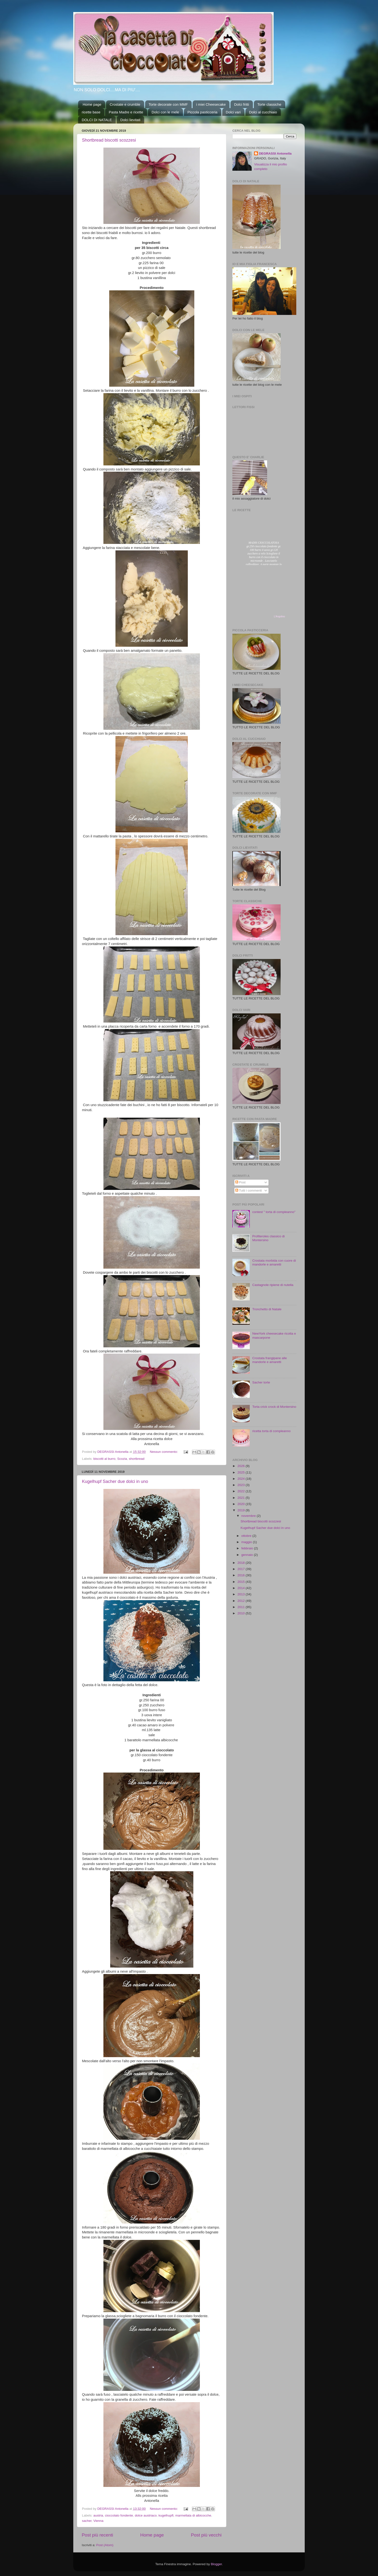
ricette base (91, 112)
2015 (241, 1582)
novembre (249, 1516)
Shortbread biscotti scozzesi (109, 140)
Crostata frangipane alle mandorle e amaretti (269, 1360)
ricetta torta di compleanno (271, 1431)
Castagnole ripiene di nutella (272, 1285)
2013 (241, 1594)
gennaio (247, 1555)
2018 (241, 1563)
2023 (241, 1485)
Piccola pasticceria (202, 112)
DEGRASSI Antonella (275, 153)
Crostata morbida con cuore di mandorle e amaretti (274, 1262)
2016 (241, 1575)
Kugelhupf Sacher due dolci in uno (115, 1481)
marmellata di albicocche (193, 2515)
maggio (247, 1542)
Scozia (122, 1459)
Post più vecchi (206, 2534)
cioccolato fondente (119, 2515)
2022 (241, 1491)
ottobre (246, 1536)
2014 (241, 1588)
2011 (241, 1607)
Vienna (98, 2521)
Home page (92, 104)
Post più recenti (97, 2534)
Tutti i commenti (248, 1190)
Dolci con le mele (165, 112)
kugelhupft (166, 2515)
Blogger (216, 2564)
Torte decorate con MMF (168, 104)
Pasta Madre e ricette (126, 112)
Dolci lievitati (130, 120)
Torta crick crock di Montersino (274, 1407)
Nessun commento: (164, 1452)
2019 (241, 1510)
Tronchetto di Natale (266, 1309)
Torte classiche (269, 104)
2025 (241, 1472)
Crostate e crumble (125, 104)
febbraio (247, 1548)
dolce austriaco (146, 2515)
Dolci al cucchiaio (263, 112)
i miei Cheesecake (211, 104)
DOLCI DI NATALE (97, 120)
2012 (241, 1601)
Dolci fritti (241, 104)
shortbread (136, 1459)
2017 (241, 1569)
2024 (241, 1478)
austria (98, 2515)
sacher (87, 2521)
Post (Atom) (104, 2545)
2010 (241, 1613)
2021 (241, 1498)
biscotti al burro (104, 1459)
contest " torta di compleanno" (273, 1212)
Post (240, 1182)
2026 (241, 1466)
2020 (241, 1504)
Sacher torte (261, 1382)
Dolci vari (233, 112)
